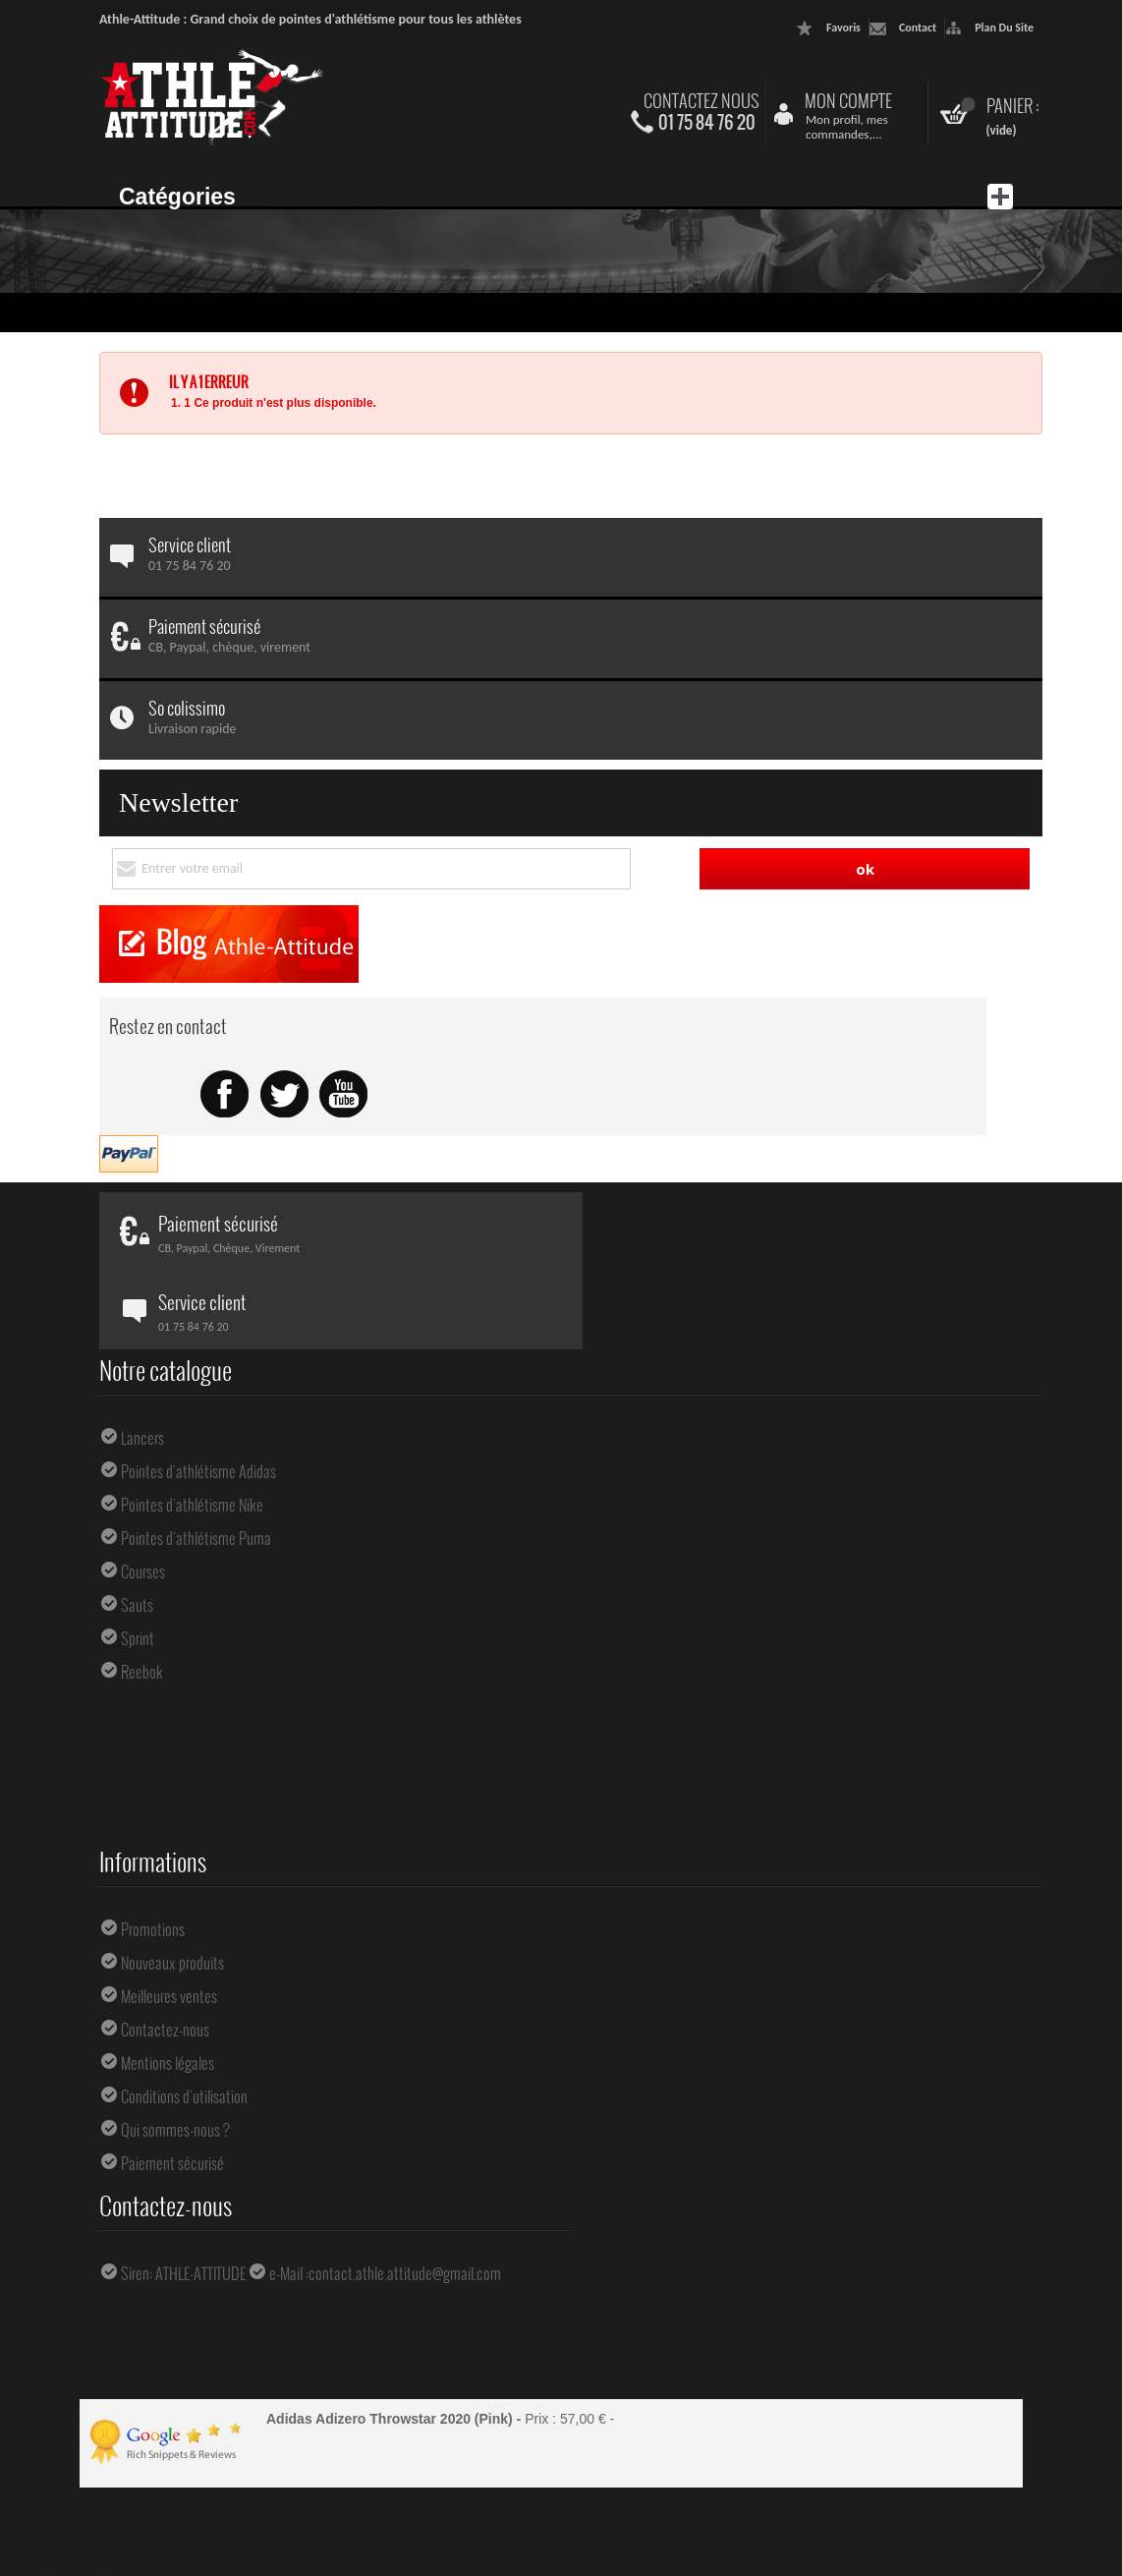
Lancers (142, 1438)
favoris (843, 27)
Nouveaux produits (172, 1963)
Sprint (137, 1638)
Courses (143, 1571)
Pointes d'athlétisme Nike (192, 1505)
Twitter (284, 1094)
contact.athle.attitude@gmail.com (405, 2273)
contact (917, 27)
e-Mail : (289, 2273)
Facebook (225, 1094)
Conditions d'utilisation (184, 2096)
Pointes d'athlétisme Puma (196, 1538)
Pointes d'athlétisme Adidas (198, 1471)
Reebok (142, 1672)
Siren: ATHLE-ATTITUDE (183, 2273)
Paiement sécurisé (172, 2163)
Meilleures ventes (169, 1996)
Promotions (153, 1929)
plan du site (1004, 27)
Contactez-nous (165, 2029)
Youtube (342, 1094)
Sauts (137, 1605)
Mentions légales (167, 2063)
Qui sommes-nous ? (175, 2130)
